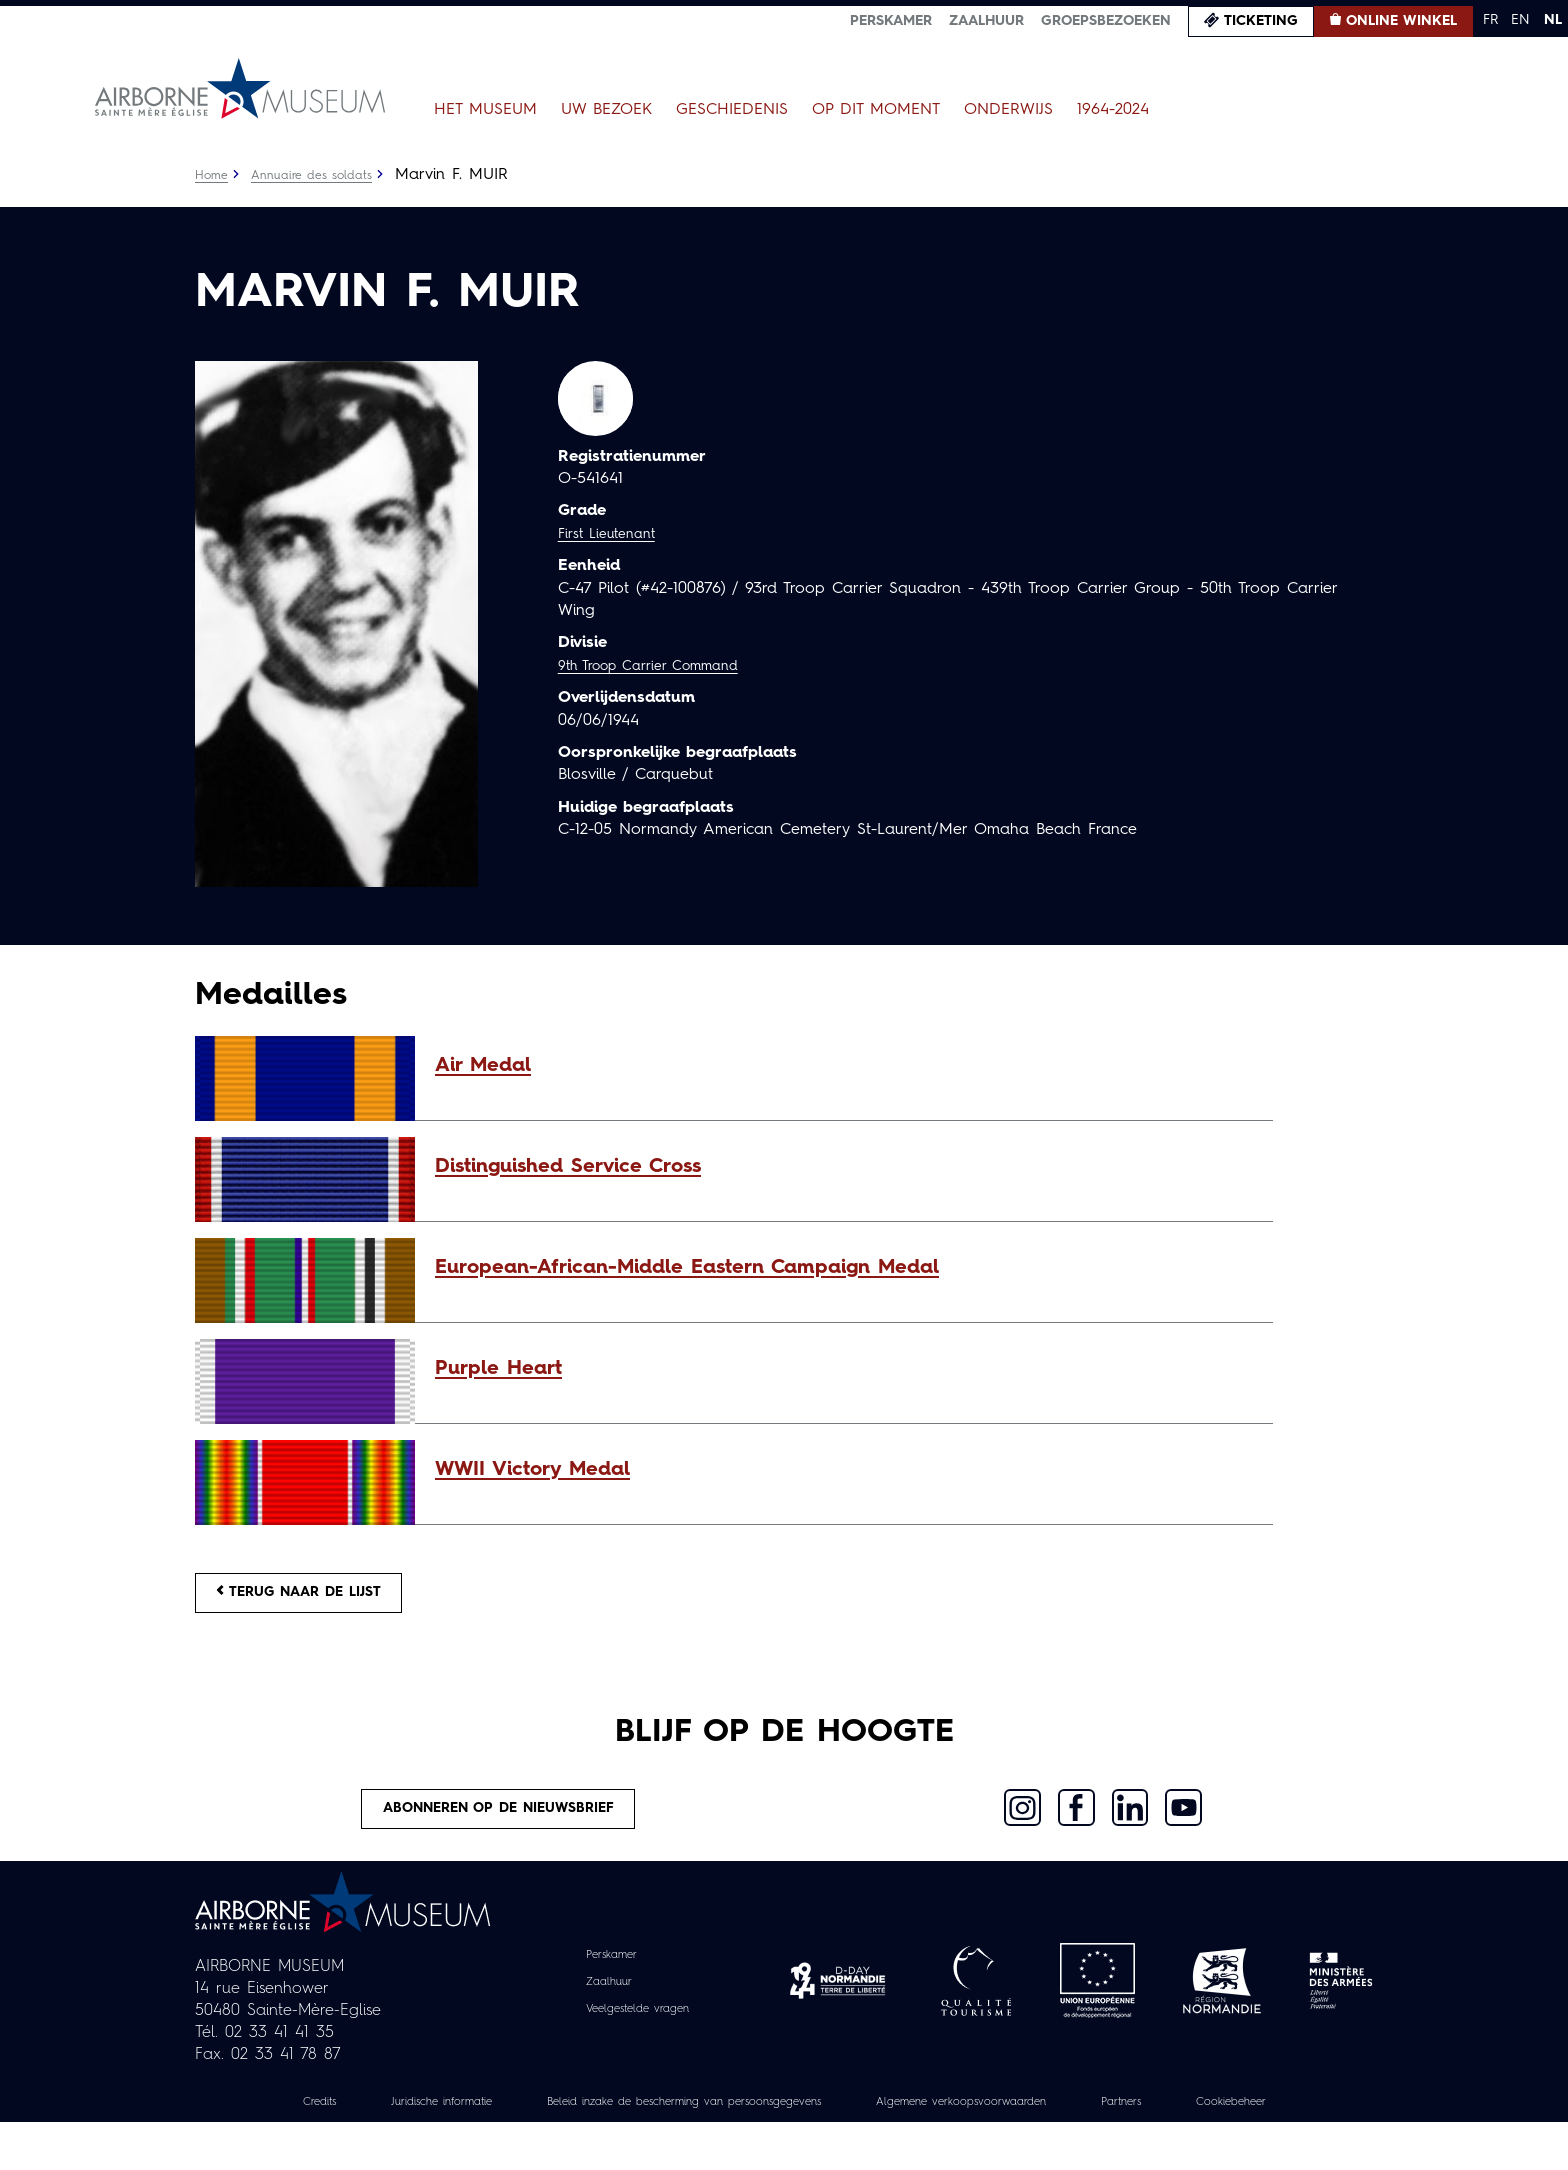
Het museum (485, 110)
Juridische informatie (443, 2127)
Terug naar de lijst (322, 1599)
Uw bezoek (606, 110)
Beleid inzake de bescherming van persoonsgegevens (738, 2127)
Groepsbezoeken (1106, 21)
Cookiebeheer (784, 2149)
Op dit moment (876, 110)
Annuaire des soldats (325, 175)
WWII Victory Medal (532, 1470)
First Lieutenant (614, 534)
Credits (301, 2127)
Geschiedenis (732, 110)
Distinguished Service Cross (568, 1167)
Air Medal (483, 1066)
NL (1553, 20)
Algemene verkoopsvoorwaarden (1074, 2127)
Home (214, 175)
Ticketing (1261, 21)
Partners (1262, 2127)
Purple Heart (498, 1369)
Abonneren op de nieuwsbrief (500, 1828)
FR (1490, 20)
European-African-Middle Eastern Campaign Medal (687, 1268)
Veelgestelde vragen (637, 2034)
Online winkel (1401, 21)
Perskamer (891, 21)
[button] (844, 1066)
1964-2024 (1113, 110)
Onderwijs (1008, 110)
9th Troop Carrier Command (663, 666)
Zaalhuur (986, 21)
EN (1520, 20)
